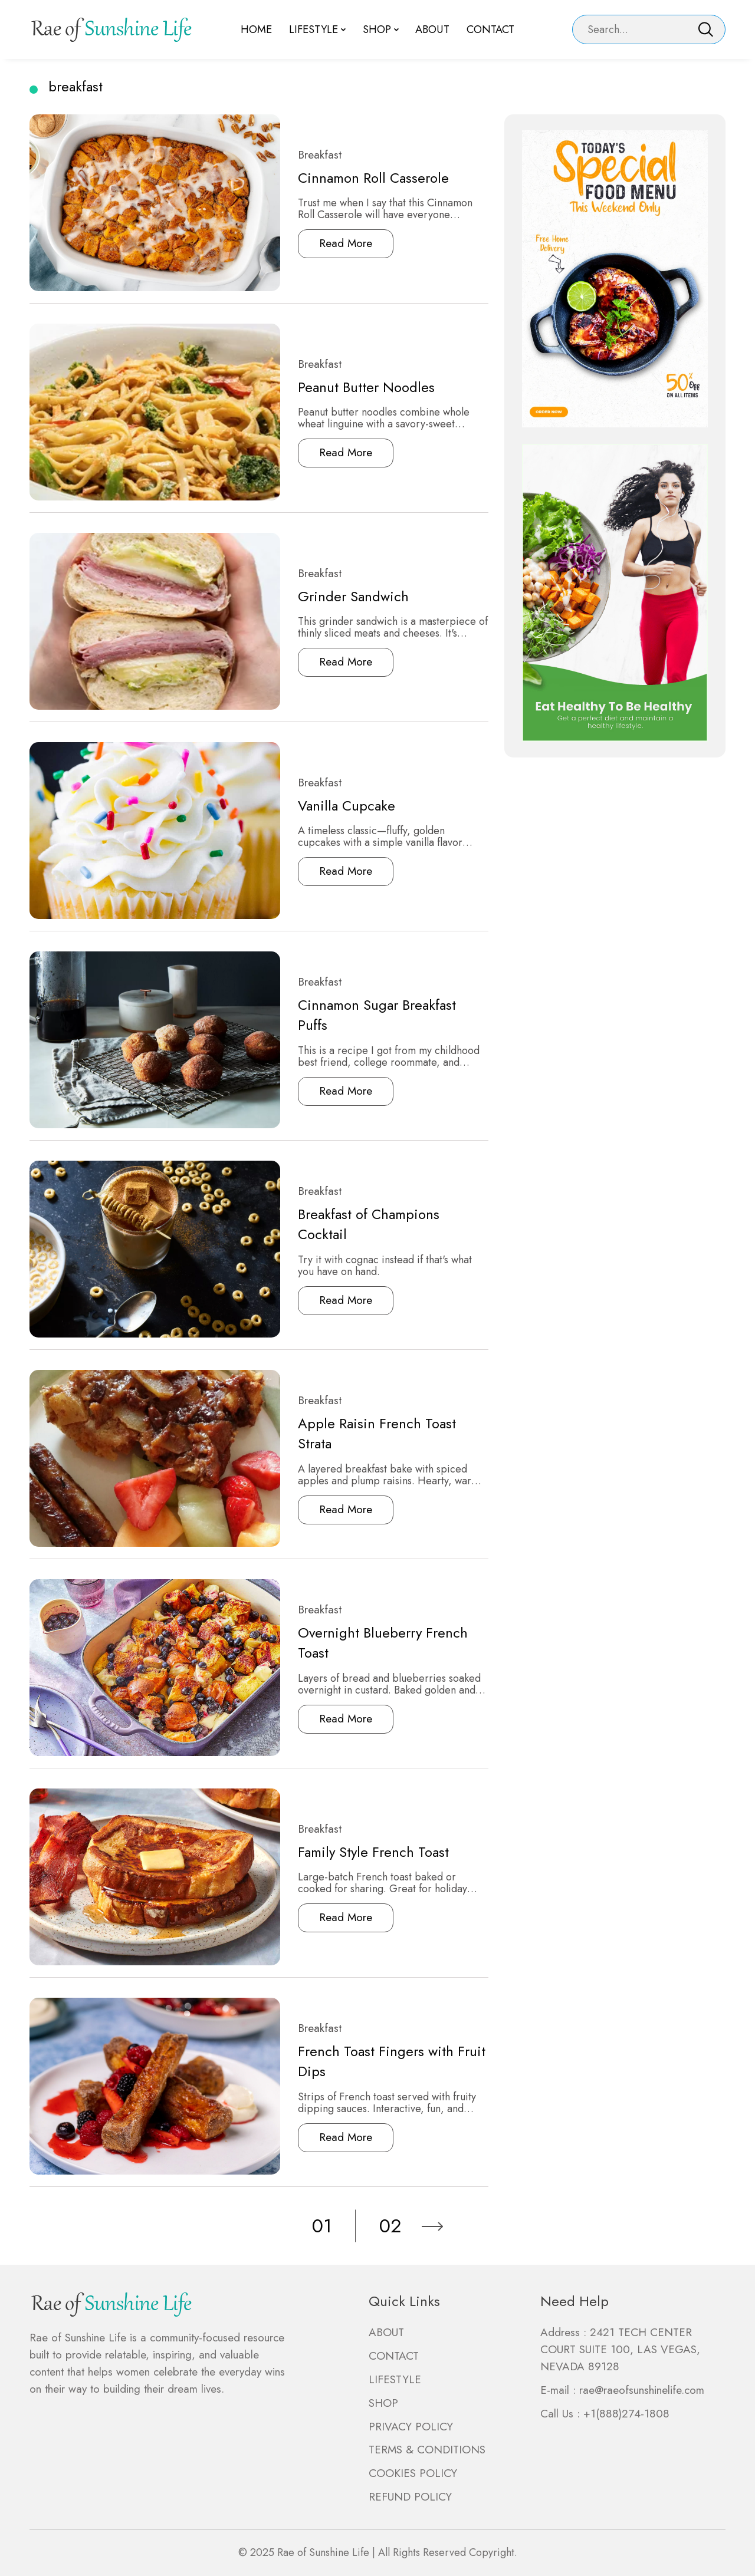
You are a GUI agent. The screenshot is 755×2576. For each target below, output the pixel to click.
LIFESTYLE (395, 2379)
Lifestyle (315, 29)
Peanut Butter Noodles (339, 387)
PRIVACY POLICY (411, 2427)
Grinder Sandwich (326, 596)
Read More (319, 243)
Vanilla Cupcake (320, 805)
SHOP (383, 2403)
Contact (486, 29)
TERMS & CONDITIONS (427, 2450)
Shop (377, 29)
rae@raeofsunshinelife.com (641, 2390)
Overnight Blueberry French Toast (374, 1642)
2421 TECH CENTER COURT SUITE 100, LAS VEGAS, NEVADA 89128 (620, 2349)
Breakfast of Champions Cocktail (369, 1224)
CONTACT (394, 2356)
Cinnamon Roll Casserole (348, 177)
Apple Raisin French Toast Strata (369, 1433)
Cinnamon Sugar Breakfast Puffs (368, 1014)
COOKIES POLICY (413, 2473)
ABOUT (386, 2332)
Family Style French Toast (348, 1852)
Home (260, 29)
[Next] (432, 2226)
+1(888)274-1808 (626, 2414)
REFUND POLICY (410, 2497)
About (430, 29)
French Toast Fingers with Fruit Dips (365, 2061)
